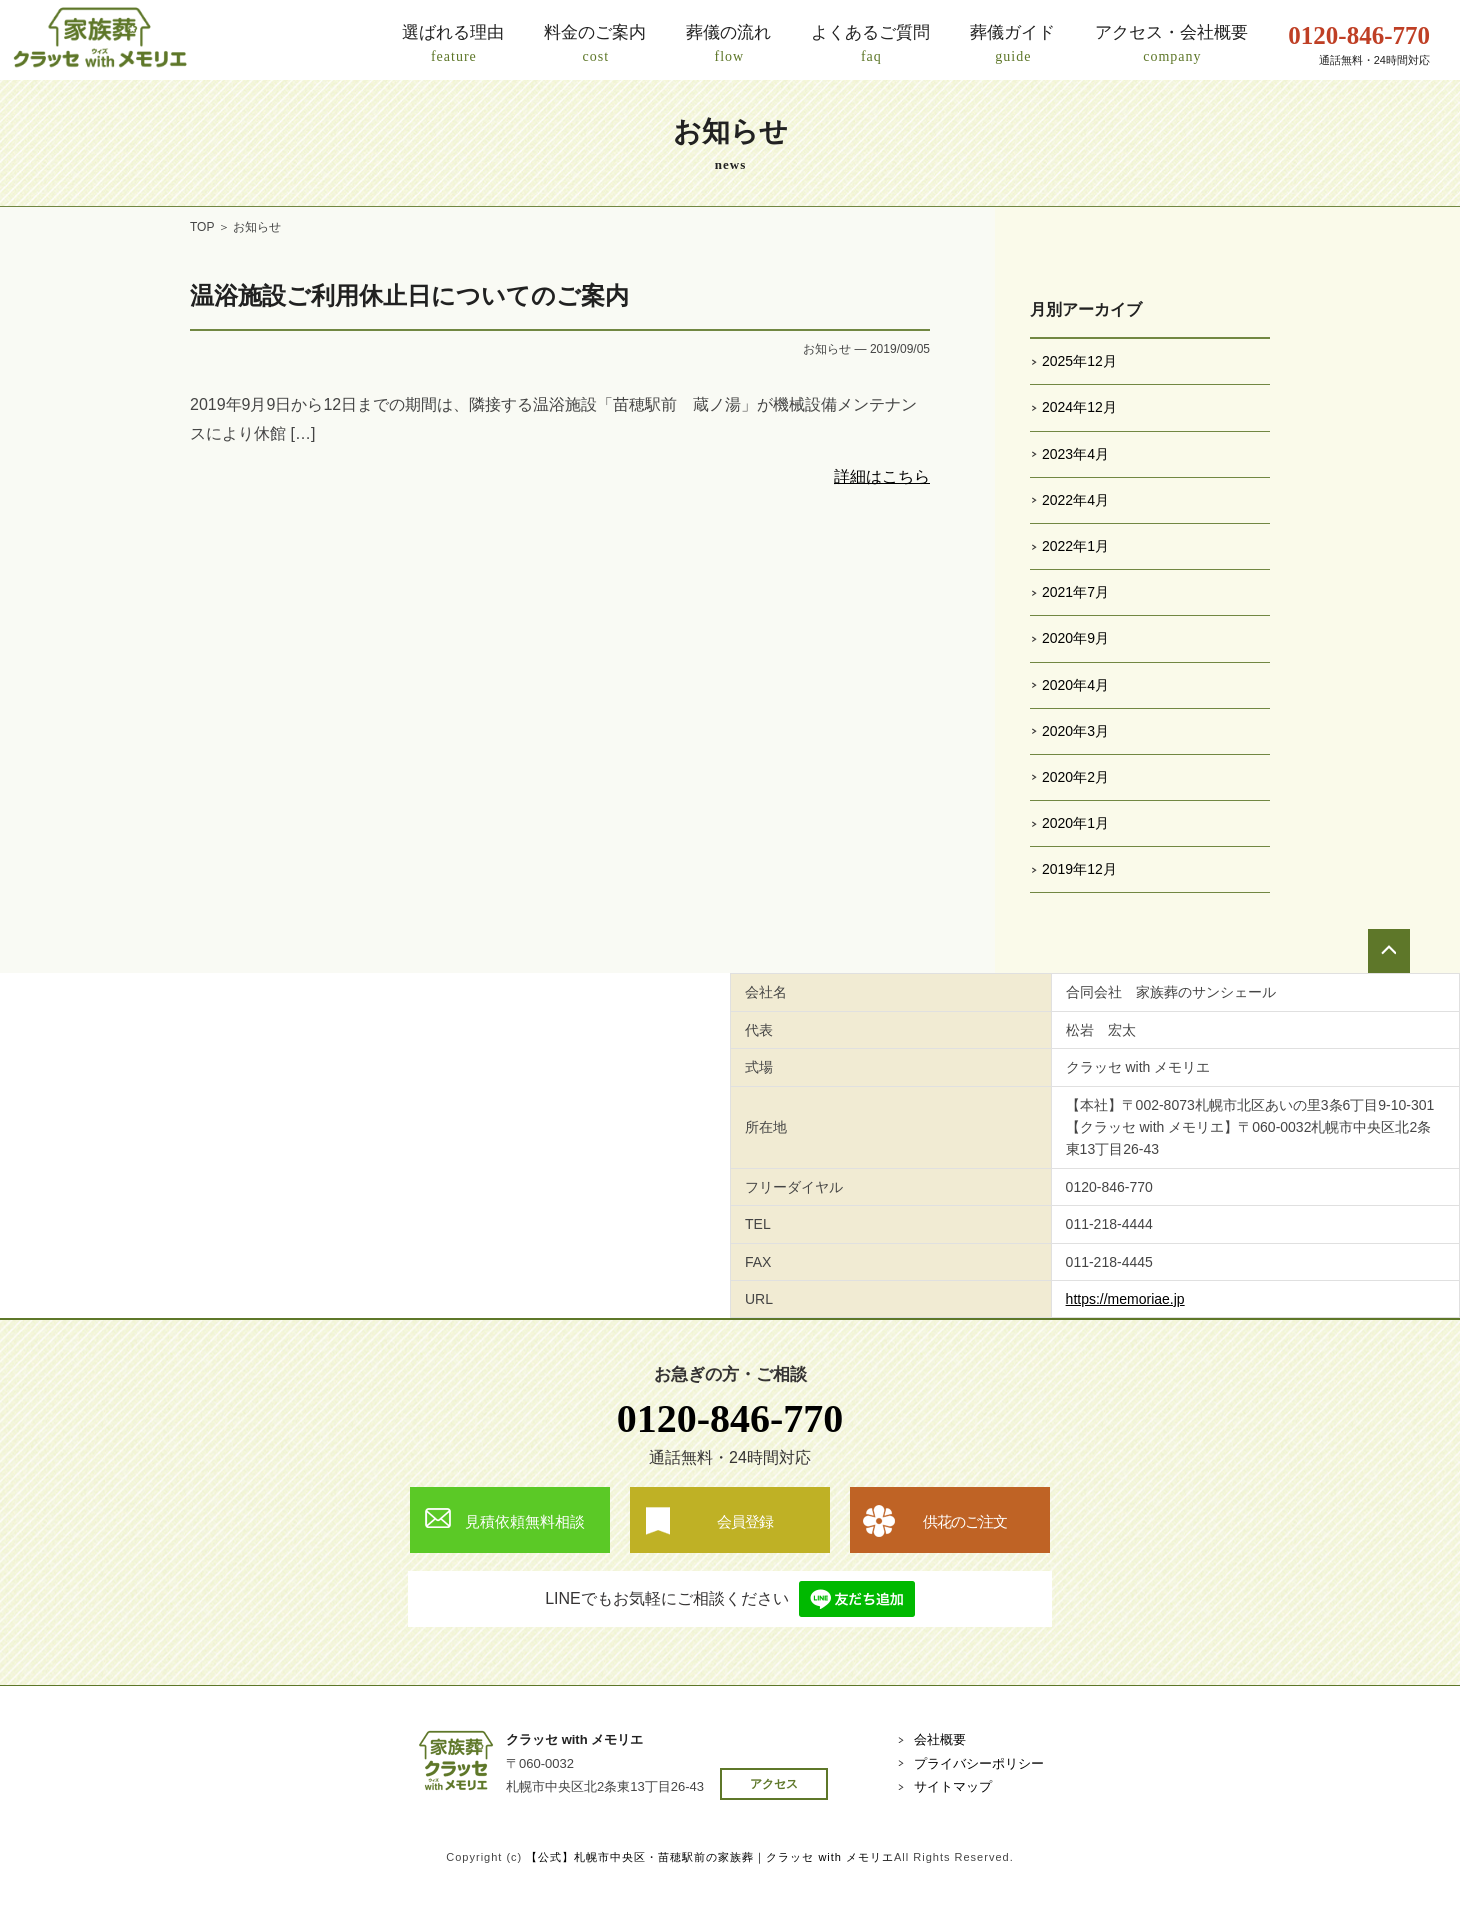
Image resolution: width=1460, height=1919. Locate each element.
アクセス (774, 1784)
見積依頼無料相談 (525, 1521)
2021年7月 (1075, 592)
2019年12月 (1079, 869)
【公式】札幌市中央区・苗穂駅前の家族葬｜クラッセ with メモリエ (710, 1857)
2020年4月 (1075, 685)
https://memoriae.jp (1125, 1299)
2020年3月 (1075, 731)
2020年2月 (1075, 777)
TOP (202, 227)
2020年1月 (1075, 823)
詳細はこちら (882, 476)
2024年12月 (1079, 407)
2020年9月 (1075, 638)
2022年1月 (1075, 546)
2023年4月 (1075, 454)
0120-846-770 (730, 1418)
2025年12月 (1079, 361)
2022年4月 (1075, 500)
